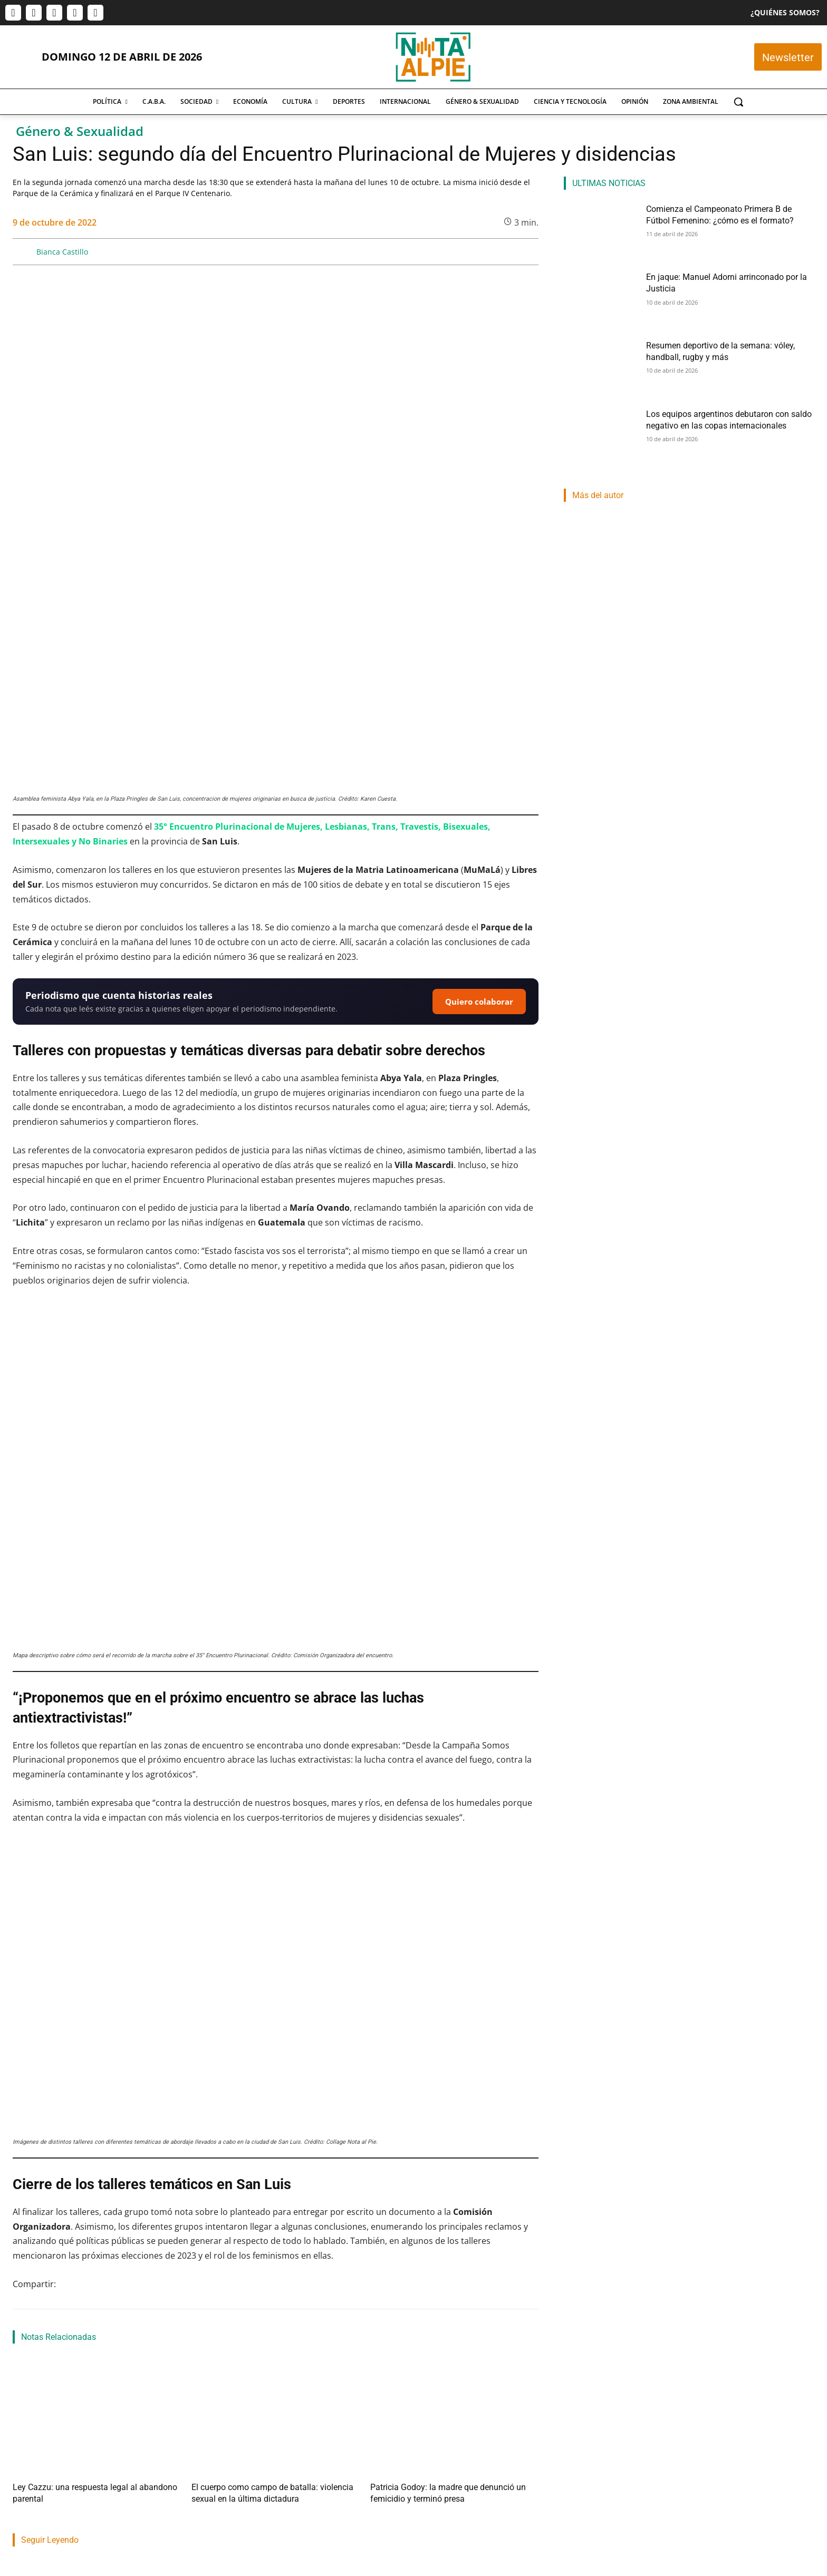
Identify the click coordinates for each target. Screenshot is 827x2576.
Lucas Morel (30, 2485)
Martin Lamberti (219, 2472)
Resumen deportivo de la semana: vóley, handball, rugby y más (456, 2457)
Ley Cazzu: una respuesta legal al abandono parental (90, 2281)
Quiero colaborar (479, 796)
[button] (738, 101)
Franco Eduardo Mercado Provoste (428, 2485)
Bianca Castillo (62, 252)
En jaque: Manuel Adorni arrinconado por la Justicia (260, 2451)
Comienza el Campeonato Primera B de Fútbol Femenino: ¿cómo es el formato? (88, 2457)
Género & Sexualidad (80, 131)
